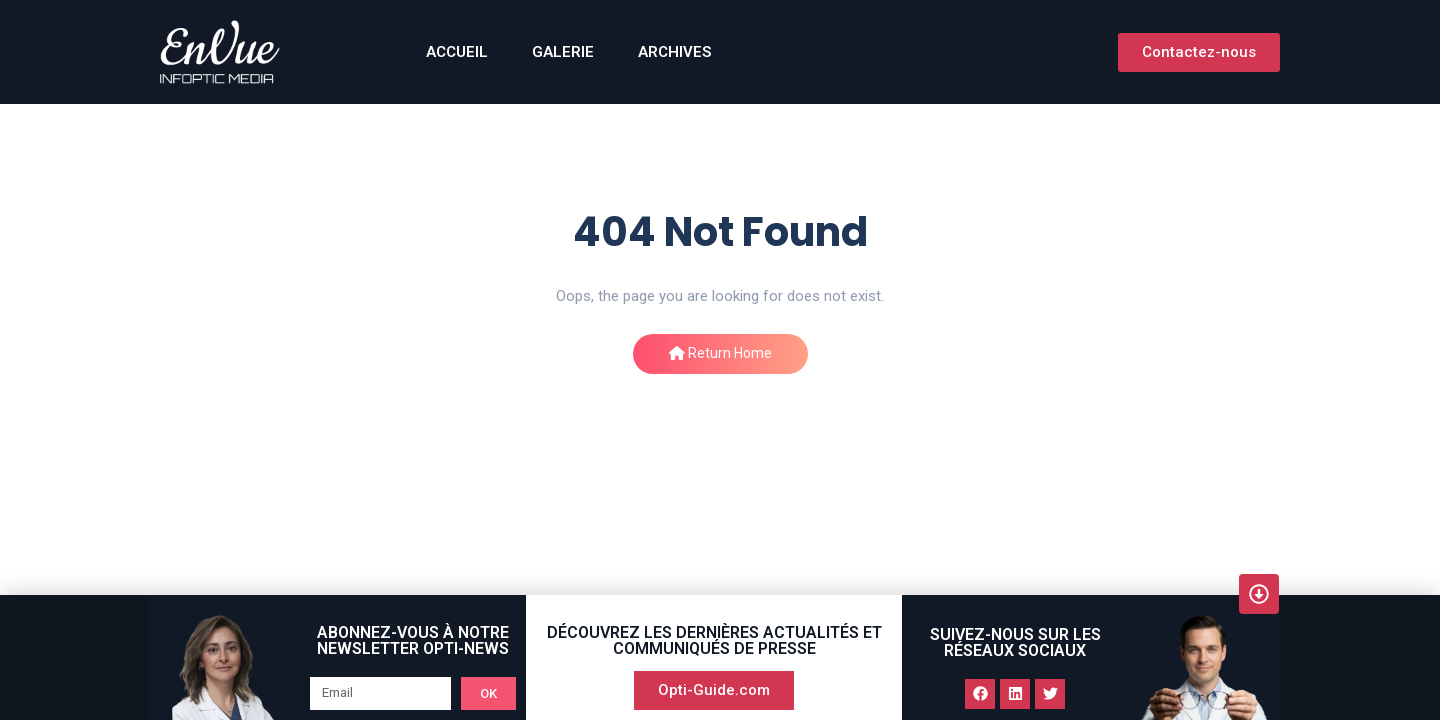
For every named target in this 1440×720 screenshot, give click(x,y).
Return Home (720, 353)
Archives (674, 52)
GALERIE (563, 52)
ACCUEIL (457, 52)
